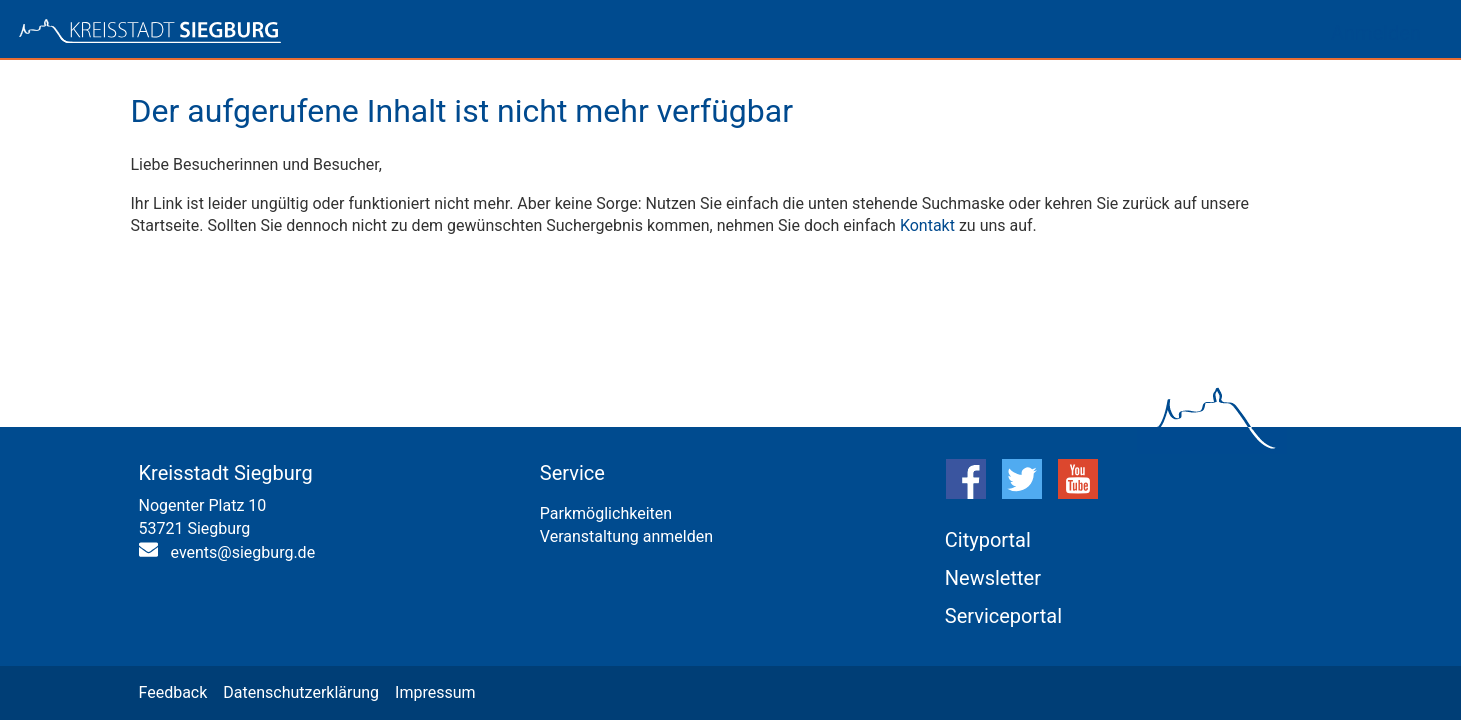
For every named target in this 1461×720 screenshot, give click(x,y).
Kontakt (927, 225)
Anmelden (1376, 33)
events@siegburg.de (243, 552)
